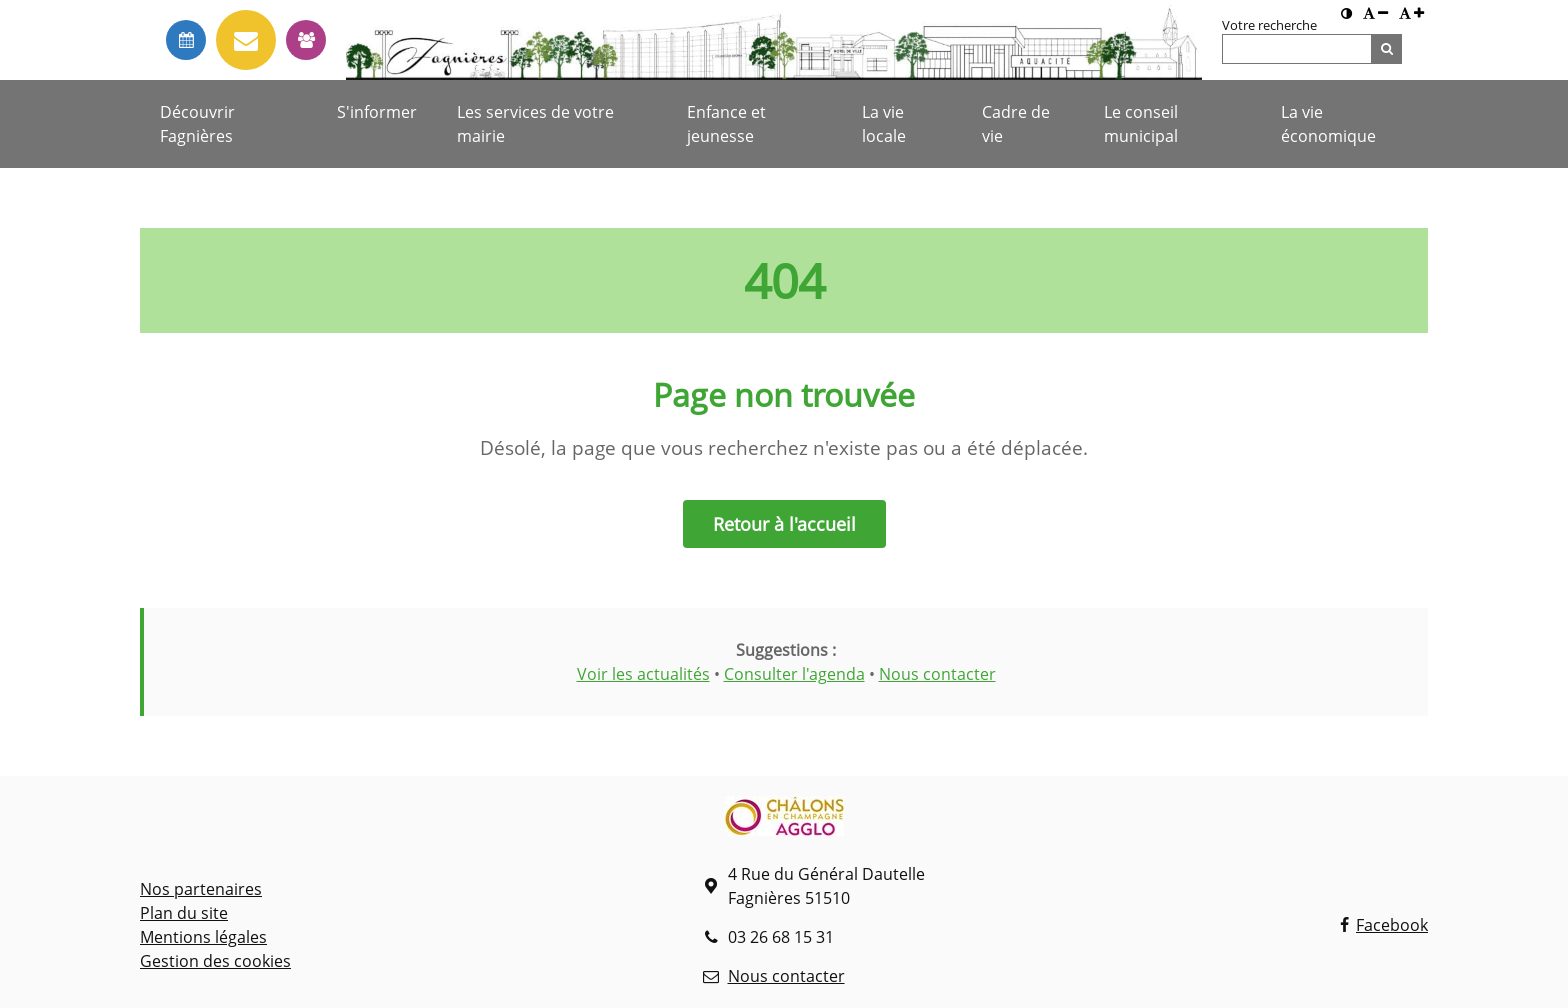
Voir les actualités (643, 674)
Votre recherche (1269, 25)
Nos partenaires (201, 889)
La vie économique (1328, 124)
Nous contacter (937, 674)
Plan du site (184, 913)
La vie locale (884, 124)
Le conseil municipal (1141, 124)
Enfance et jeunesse (726, 124)
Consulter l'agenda (794, 674)
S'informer (377, 112)
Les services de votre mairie (535, 124)
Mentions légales (203, 937)
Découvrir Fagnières (197, 124)
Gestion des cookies (215, 961)
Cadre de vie (1016, 124)
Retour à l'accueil (784, 524)
